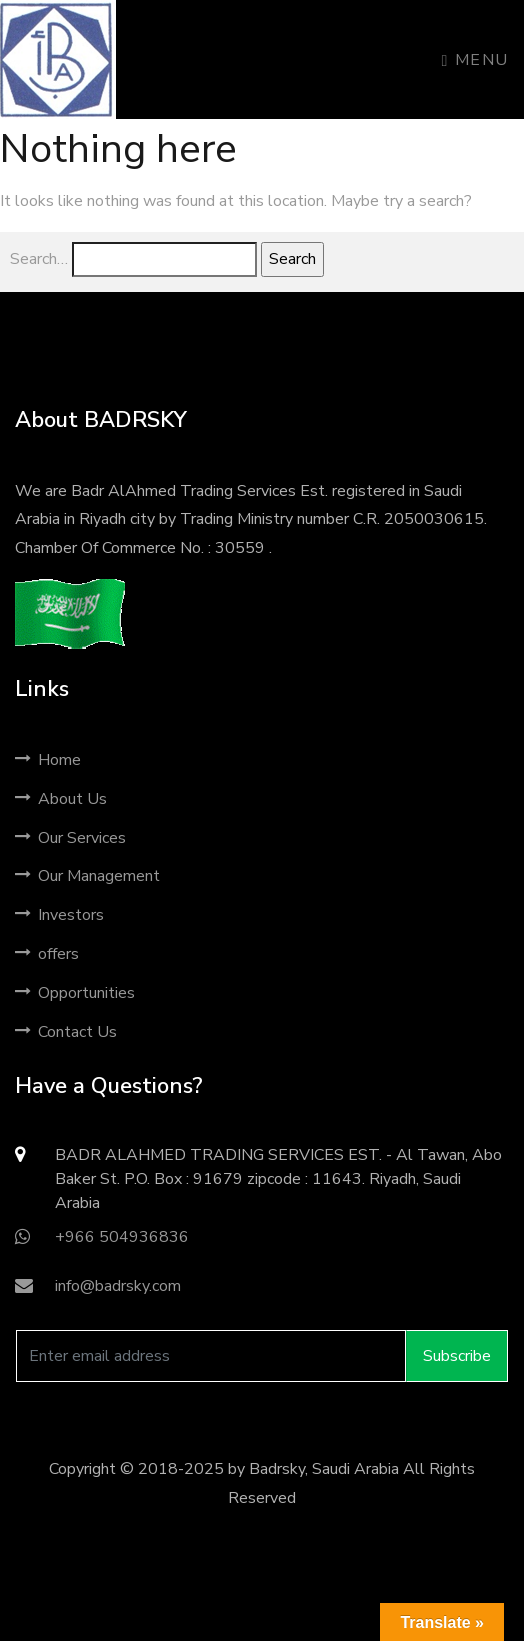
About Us (61, 799)
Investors (59, 915)
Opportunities (75, 993)
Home (48, 760)
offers (47, 954)
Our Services (70, 838)
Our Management (87, 876)
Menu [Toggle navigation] (475, 60)
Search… (39, 259)
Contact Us (66, 1032)
